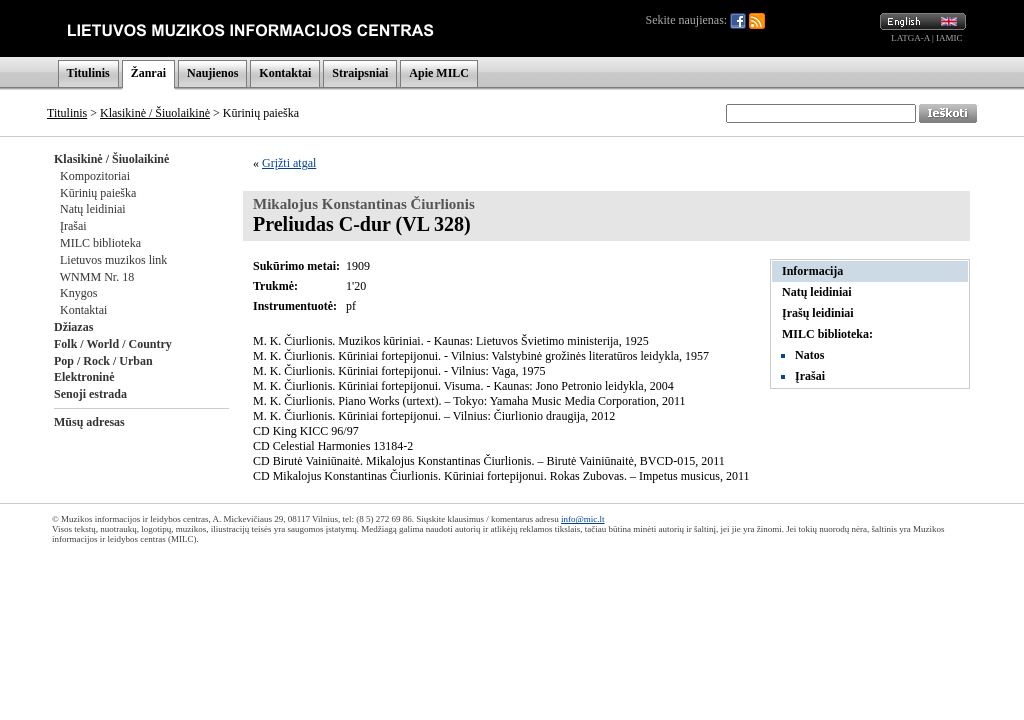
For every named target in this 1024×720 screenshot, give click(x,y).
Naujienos (212, 73)
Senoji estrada (90, 394)
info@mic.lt (583, 519)
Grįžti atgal (289, 163)
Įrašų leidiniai (818, 313)
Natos (809, 355)
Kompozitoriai (95, 176)
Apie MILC (439, 73)
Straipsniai (360, 73)
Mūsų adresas (89, 422)
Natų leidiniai (93, 209)
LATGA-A (910, 38)
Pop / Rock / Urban (103, 361)
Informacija (812, 271)
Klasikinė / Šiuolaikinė (155, 113)
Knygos (78, 293)
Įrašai (73, 226)
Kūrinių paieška (98, 193)
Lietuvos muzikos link (113, 260)
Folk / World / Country (113, 344)
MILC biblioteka (100, 243)
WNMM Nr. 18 (97, 277)
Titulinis (88, 73)
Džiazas (73, 327)
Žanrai (148, 73)
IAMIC (949, 38)
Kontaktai (285, 73)
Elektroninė (84, 377)
